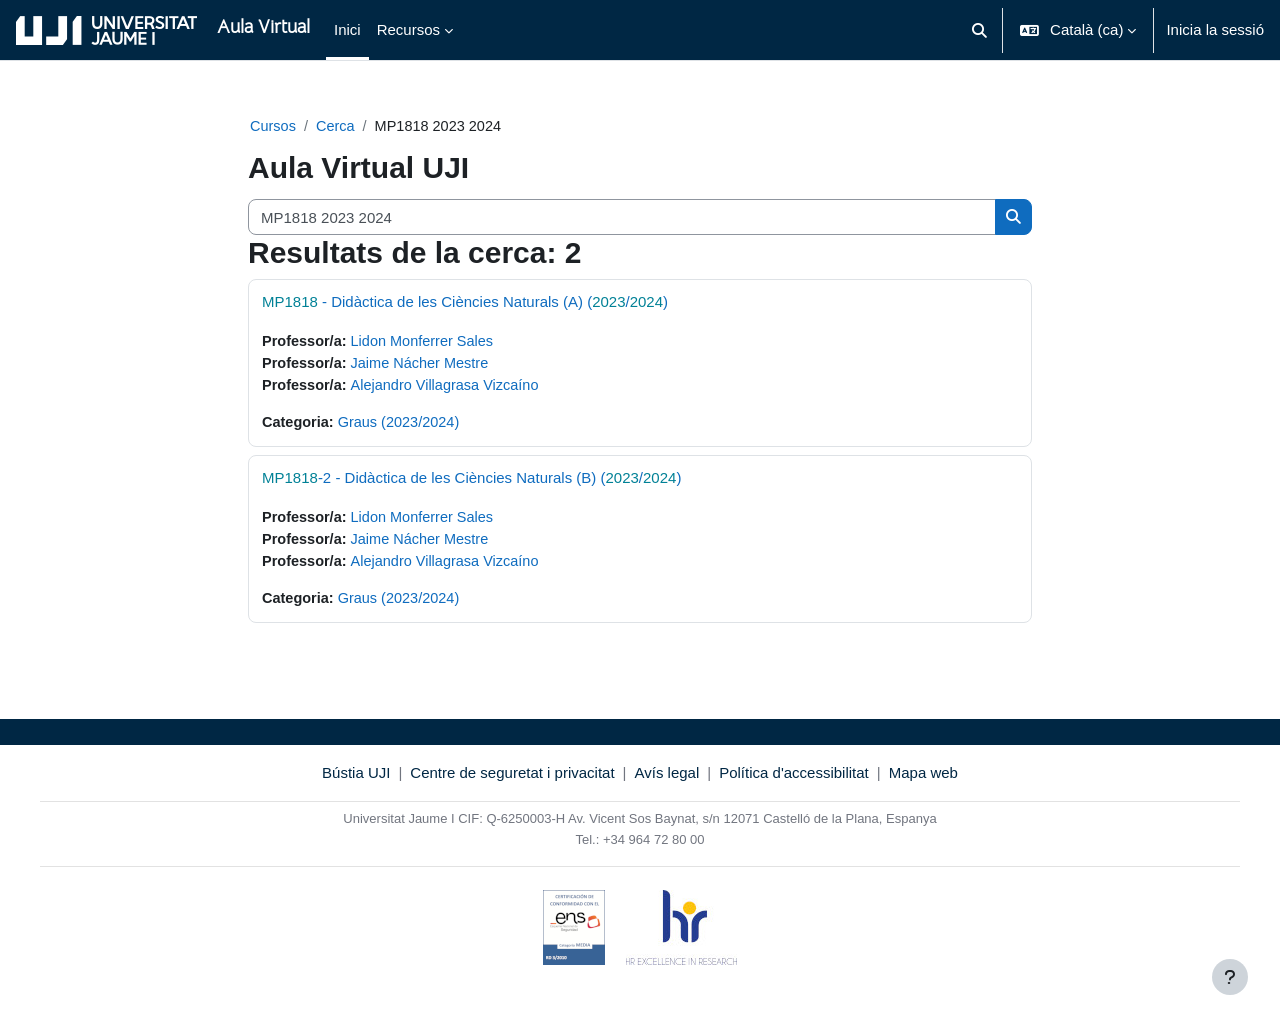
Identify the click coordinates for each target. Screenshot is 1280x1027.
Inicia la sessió (1215, 29)
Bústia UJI (356, 779)
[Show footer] (1230, 977)
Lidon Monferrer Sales (428, 342)
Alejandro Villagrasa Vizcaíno (451, 387)
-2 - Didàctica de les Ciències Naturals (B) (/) (471, 481)
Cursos (274, 126)
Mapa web (923, 779)
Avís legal (667, 779)
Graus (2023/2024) (403, 425)
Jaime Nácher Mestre (425, 365)
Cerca (338, 126)
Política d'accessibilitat (794, 779)
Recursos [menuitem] (408, 29)
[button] (979, 30)
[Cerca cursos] (622, 218)
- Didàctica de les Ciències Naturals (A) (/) (465, 302)
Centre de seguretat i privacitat (512, 779)
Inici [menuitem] (347, 29)
